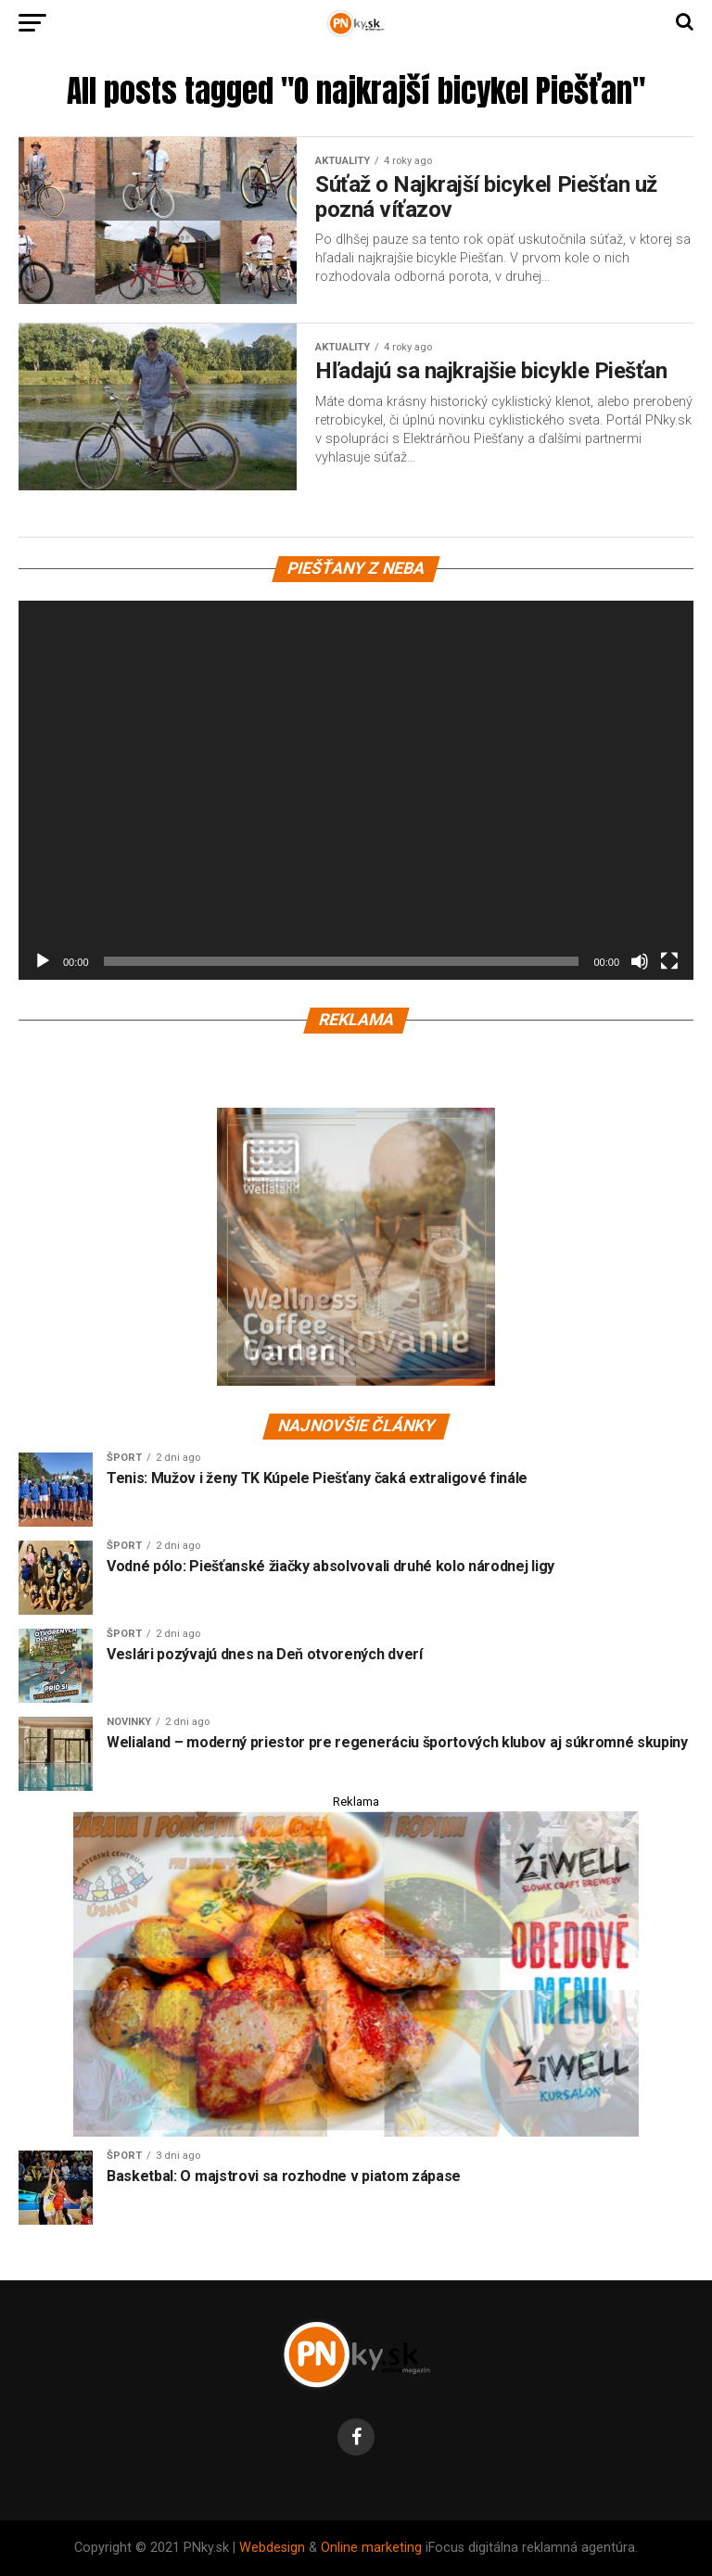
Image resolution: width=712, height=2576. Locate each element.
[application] (356, 791)
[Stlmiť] (639, 961)
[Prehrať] (42, 961)
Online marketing (371, 2548)
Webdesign (272, 2548)
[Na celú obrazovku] (669, 961)
